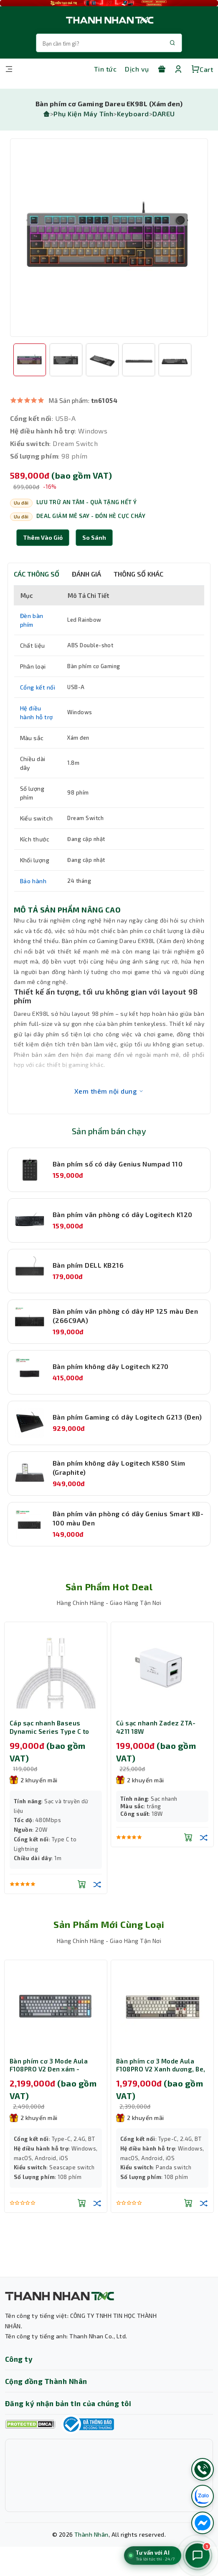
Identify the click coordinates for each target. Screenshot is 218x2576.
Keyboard (133, 114)
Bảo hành (33, 880)
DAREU (163, 114)
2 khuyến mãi (34, 1780)
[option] (109, 237)
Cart (202, 69)
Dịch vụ (137, 69)
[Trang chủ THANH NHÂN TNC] (109, 20)
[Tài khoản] (178, 69)
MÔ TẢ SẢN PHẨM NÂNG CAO (67, 909)
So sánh (94, 537)
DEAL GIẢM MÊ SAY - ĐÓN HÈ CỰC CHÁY (90, 516)
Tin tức (105, 69)
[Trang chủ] (46, 114)
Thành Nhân (91, 2534)
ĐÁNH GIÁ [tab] (86, 574)
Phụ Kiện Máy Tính (83, 114)
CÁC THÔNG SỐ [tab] (36, 574)
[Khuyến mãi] (161, 69)
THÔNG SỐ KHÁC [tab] (138, 574)
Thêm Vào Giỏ (43, 537)
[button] (94, 537)
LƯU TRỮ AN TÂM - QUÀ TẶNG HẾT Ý (86, 502)
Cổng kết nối (38, 687)
